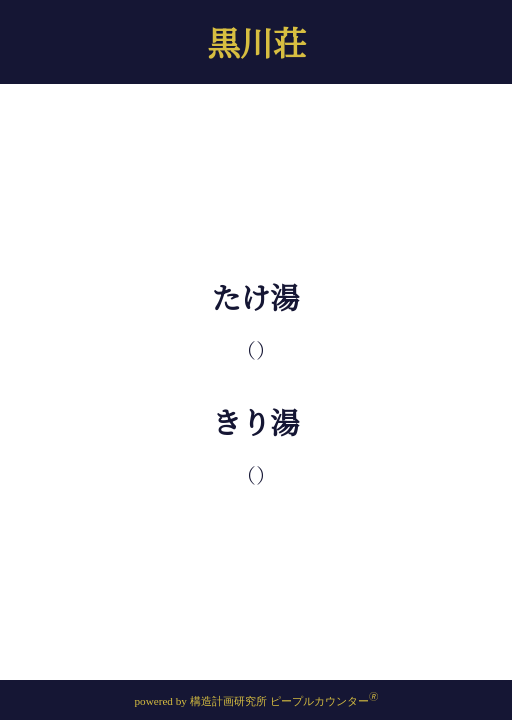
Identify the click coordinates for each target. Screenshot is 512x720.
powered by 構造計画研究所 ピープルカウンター (255, 701)
